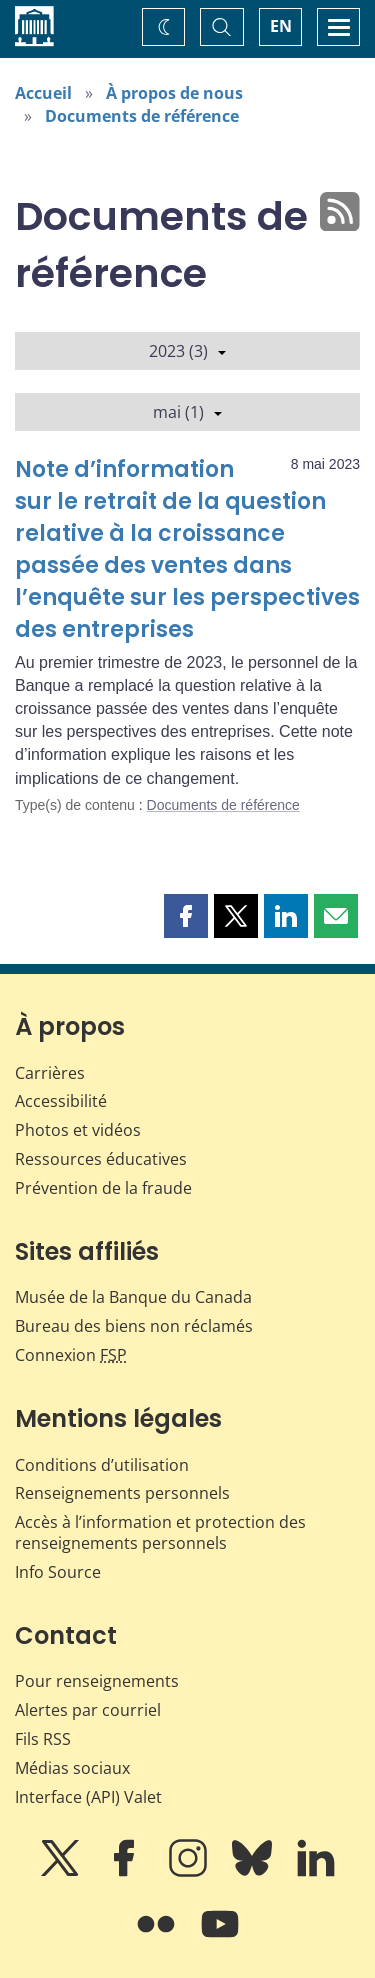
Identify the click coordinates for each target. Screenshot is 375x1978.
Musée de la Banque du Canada (133, 1297)
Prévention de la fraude (103, 1188)
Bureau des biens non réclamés (134, 1326)
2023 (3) (187, 351)
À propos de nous (174, 93)
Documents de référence (142, 116)
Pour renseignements (97, 1681)
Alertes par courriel (88, 1710)
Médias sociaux (72, 1768)
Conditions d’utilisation (102, 1465)
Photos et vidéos (78, 1130)
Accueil (43, 93)
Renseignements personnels (122, 1493)
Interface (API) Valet (88, 1797)
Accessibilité (61, 1101)
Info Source (58, 1572)
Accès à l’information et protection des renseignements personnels (160, 1532)
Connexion (71, 1355)
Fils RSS (43, 1739)
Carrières (50, 1073)
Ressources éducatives (101, 1159)
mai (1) (187, 412)
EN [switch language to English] (281, 26)
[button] (186, 916)
